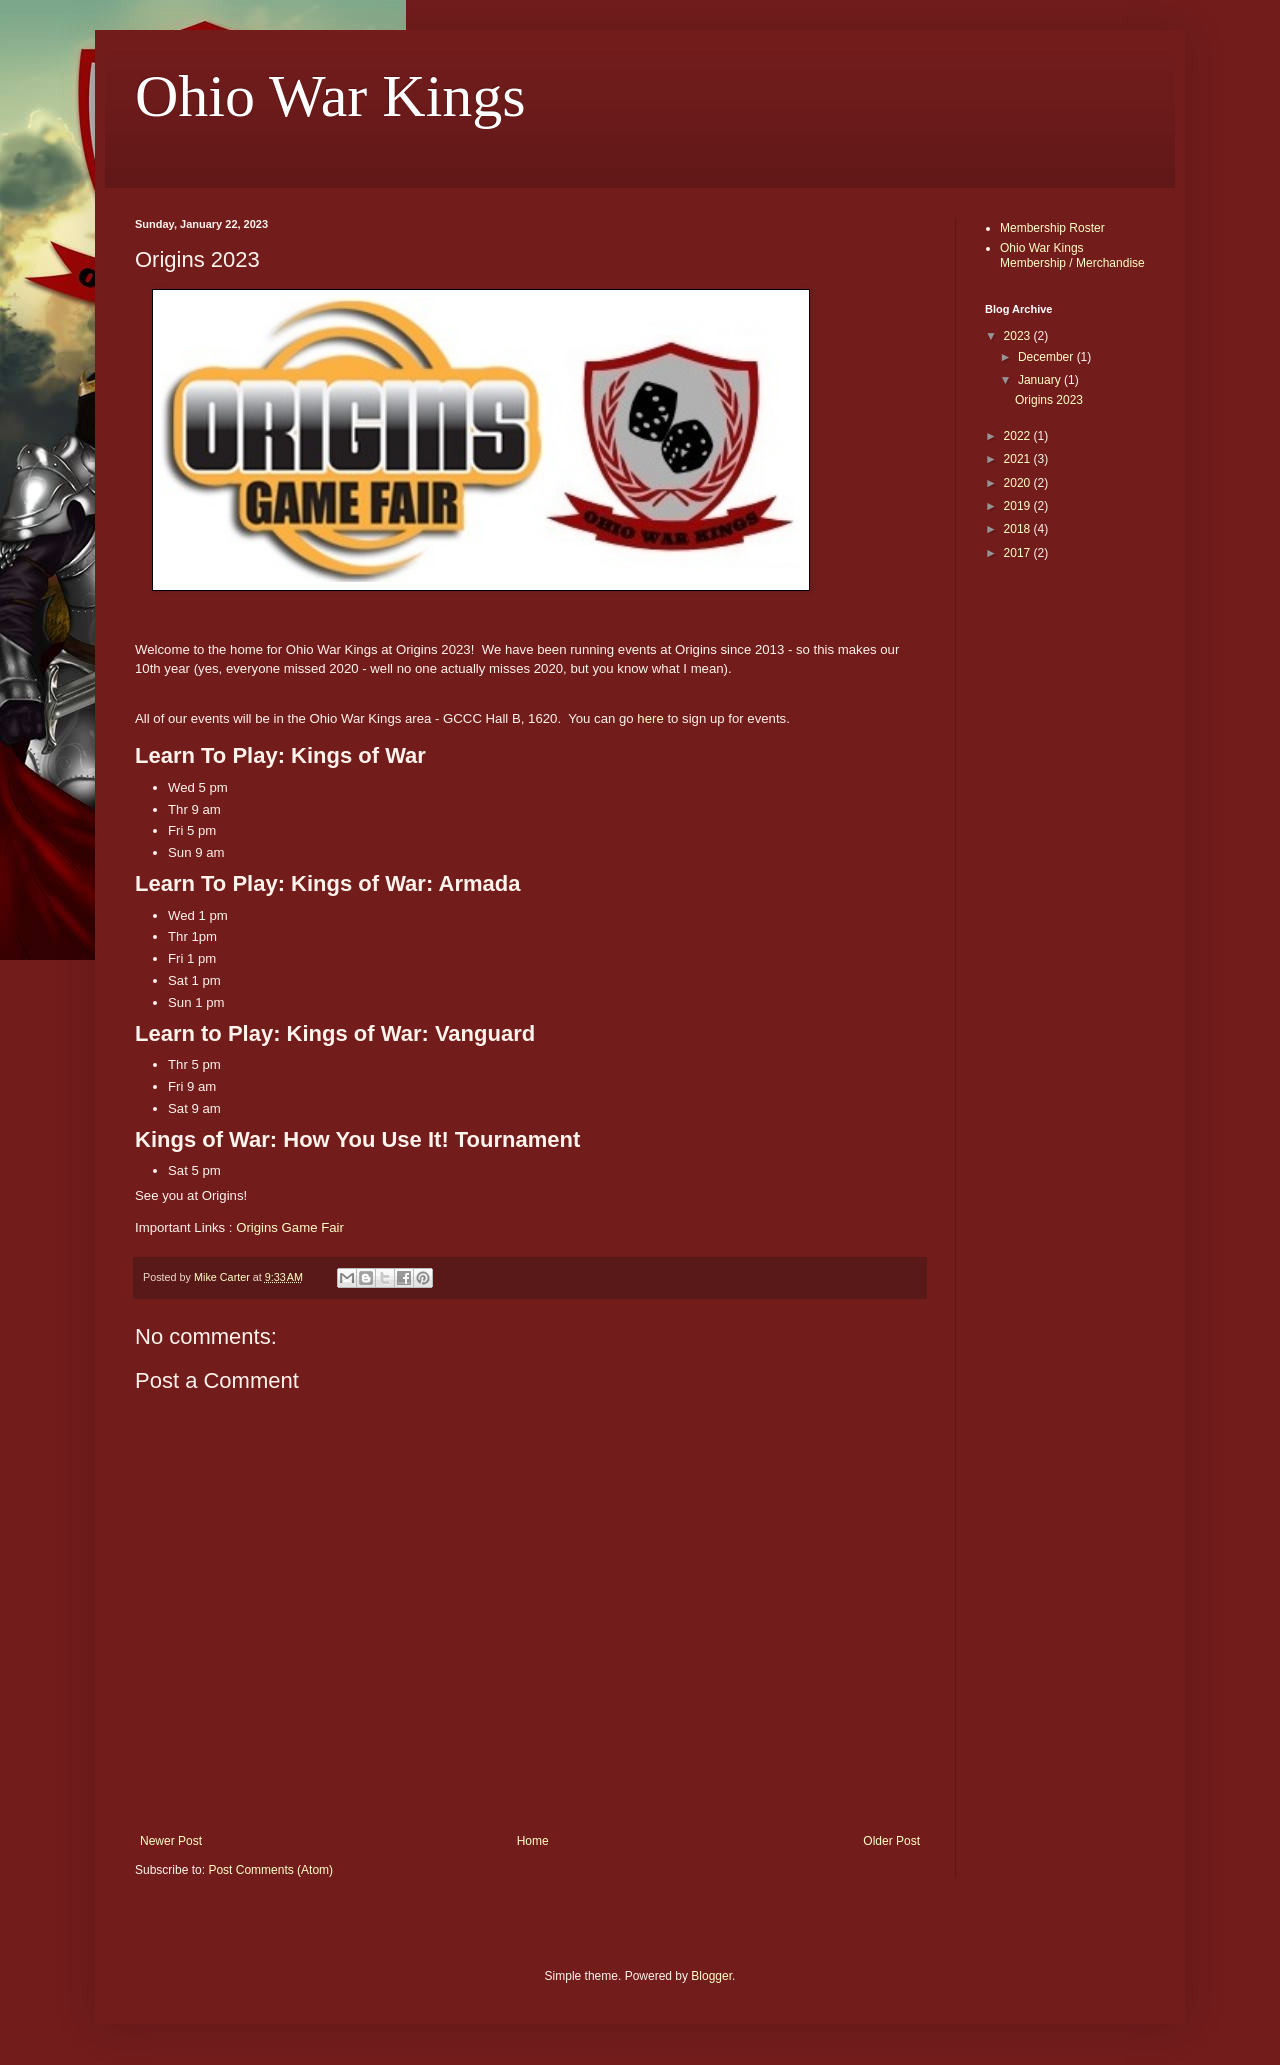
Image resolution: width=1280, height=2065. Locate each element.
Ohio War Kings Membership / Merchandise (1072, 255)
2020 (1019, 483)
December (1047, 357)
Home (533, 1841)
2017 (1019, 553)
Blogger (711, 1976)
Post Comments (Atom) (270, 1870)
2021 (1019, 459)
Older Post (891, 1841)
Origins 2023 (1049, 400)
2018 (1019, 529)
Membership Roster (1052, 228)
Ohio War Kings (330, 96)
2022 (1019, 436)
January (1041, 380)
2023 (1019, 336)
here (650, 718)
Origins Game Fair (290, 1227)
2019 (1019, 506)
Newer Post (171, 1841)
